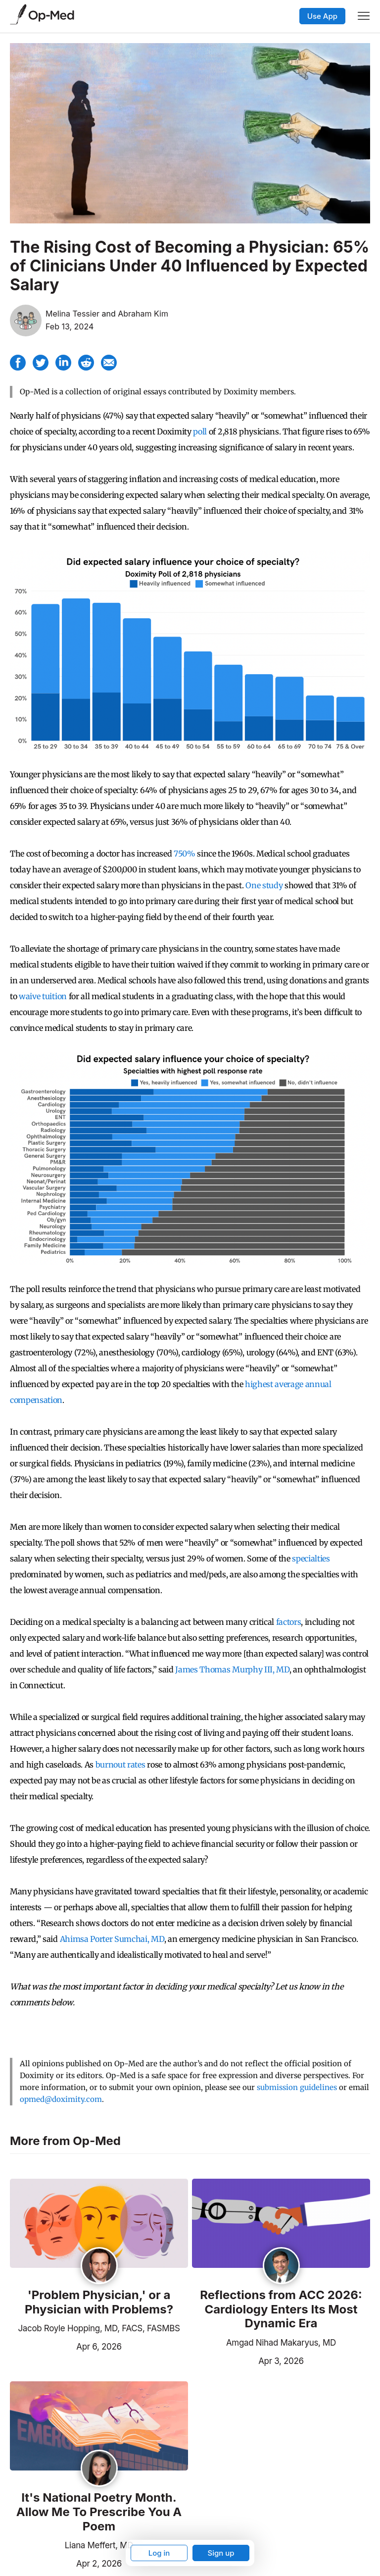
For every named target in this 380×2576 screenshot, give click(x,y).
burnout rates (120, 1765)
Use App (322, 16)
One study (264, 885)
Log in (159, 2553)
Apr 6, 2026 (66, 2346)
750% (184, 854)
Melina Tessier (72, 314)
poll (200, 431)
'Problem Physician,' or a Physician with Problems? (99, 2302)
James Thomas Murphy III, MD (232, 1669)
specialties (311, 1558)
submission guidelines (297, 2087)
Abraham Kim (143, 314)
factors (288, 1622)
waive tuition (43, 996)
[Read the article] (99, 2224)
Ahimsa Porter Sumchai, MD (112, 1939)
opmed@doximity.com (61, 2099)
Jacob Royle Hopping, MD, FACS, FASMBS (99, 2328)
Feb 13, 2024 (70, 326)
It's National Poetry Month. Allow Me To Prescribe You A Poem (99, 2512)
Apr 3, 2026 (248, 2360)
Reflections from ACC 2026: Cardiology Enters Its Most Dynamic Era (281, 2309)
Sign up (220, 2553)
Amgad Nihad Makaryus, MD (281, 2343)
